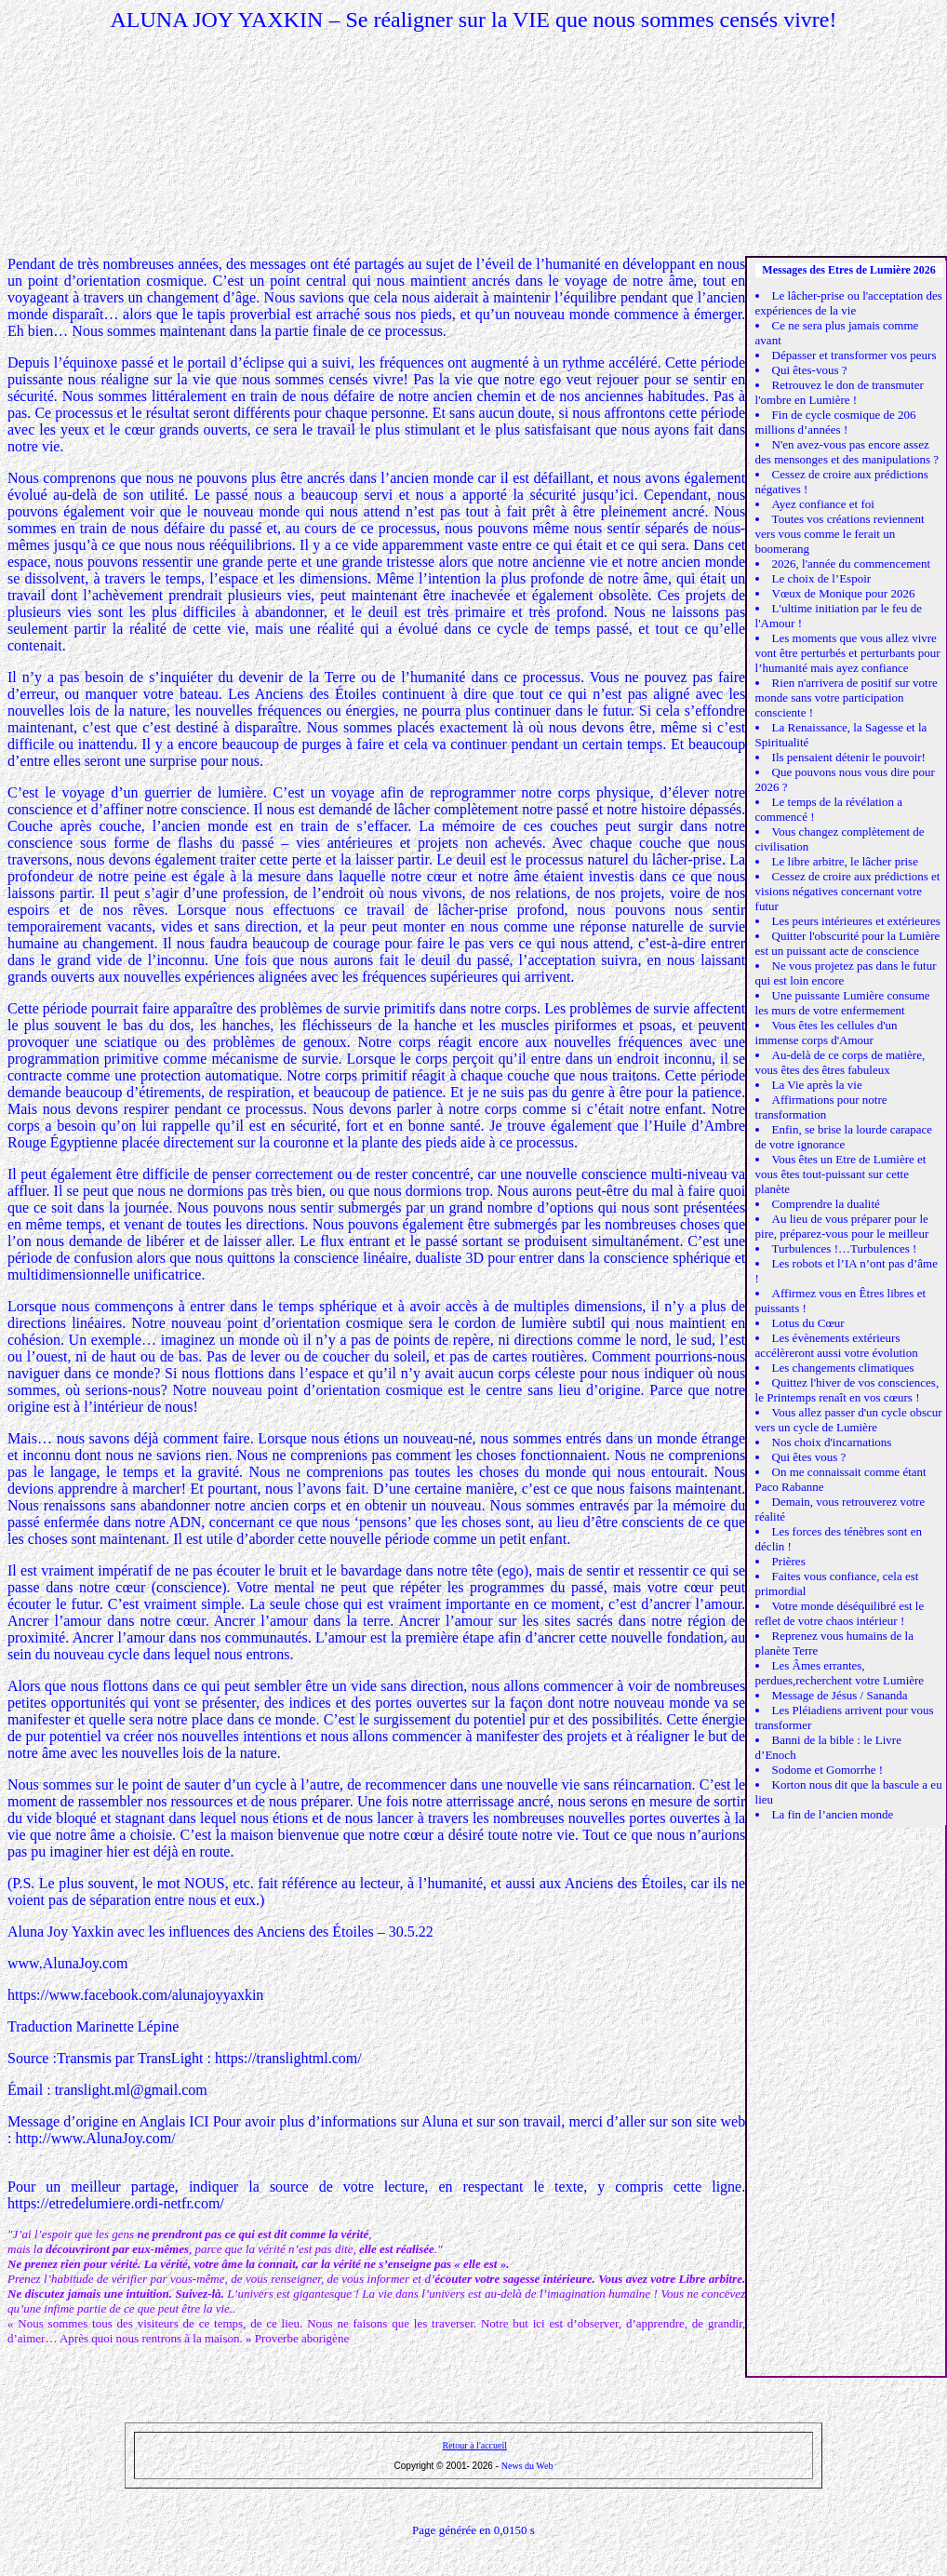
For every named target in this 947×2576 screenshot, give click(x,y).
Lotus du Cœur (808, 1323)
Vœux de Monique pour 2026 (843, 593)
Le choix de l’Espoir (822, 578)
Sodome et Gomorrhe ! (828, 1770)
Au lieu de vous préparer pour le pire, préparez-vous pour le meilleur (842, 1226)
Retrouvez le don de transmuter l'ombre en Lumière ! (839, 392)
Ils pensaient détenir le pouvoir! (849, 757)
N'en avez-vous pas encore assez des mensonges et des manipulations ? (847, 451)
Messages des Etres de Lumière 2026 (849, 269)
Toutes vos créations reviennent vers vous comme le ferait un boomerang (840, 534)
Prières (789, 1561)
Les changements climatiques (843, 1368)
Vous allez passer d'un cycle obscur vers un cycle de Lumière (848, 1419)
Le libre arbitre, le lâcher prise (845, 861)
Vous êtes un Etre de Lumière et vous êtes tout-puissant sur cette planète (841, 1174)
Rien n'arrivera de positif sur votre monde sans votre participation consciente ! (846, 697)
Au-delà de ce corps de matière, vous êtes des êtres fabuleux (840, 1062)
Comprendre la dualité (826, 1204)
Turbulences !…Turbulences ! (844, 1248)
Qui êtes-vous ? (809, 370)
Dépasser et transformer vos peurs (854, 355)
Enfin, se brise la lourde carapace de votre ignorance (844, 1136)
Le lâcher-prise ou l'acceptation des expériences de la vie (848, 302)
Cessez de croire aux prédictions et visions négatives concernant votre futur (847, 891)
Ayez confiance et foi (823, 504)
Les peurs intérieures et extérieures (856, 921)
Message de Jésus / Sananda (840, 1695)
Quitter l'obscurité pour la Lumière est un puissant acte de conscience (847, 943)
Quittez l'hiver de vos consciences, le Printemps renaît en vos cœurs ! (847, 1389)
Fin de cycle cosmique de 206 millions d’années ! (835, 422)
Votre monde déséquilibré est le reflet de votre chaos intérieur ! (840, 1613)
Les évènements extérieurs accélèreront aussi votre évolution (836, 1345)
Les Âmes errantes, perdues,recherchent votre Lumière (840, 1672)
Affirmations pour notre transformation (821, 1107)
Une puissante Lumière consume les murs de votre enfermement (842, 1002)
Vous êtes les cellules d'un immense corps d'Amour (826, 1032)
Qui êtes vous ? (809, 1457)
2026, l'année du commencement (851, 563)
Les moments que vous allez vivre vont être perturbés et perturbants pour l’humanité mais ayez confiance (847, 653)
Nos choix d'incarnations (832, 1442)
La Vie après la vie (817, 1085)
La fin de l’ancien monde (833, 1814)
